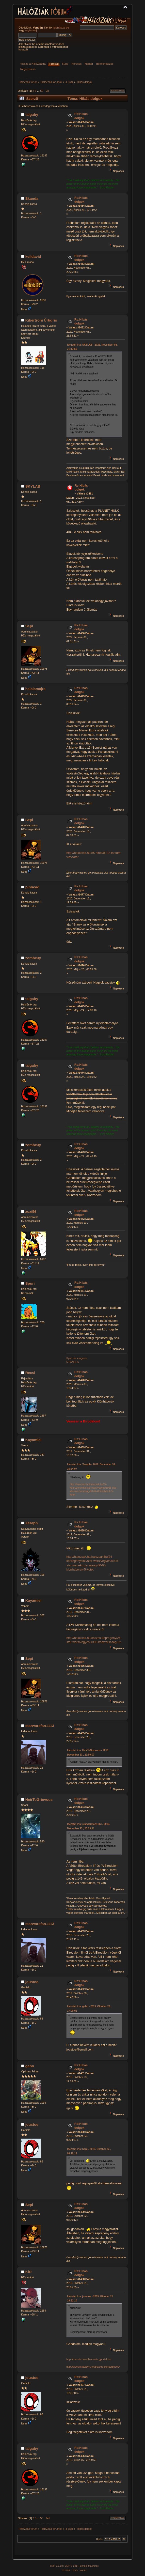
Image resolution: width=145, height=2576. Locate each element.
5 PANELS (72, 1361)
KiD (28, 2272)
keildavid (33, 256)
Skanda (31, 198)
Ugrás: (99, 2539)
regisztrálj (31, 30)
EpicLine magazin (76, 1358)
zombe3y (33, 958)
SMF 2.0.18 (56, 2565)
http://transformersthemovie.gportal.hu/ (88, 2359)
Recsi (30, 1373)
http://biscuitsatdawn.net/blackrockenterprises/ (93, 2366)
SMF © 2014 (72, 2565)
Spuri (30, 1283)
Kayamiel (33, 1440)
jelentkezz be (61, 27)
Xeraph (31, 1523)
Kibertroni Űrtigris (41, 320)
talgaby (31, 114)
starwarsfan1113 (39, 1726)
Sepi (29, 626)
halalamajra (35, 689)
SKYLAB (33, 486)
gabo (29, 2066)
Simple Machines (89, 2565)
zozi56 (30, 1211)
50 (41, 90)
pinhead (32, 887)
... (38, 90)
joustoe (31, 1982)
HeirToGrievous (39, 1799)
